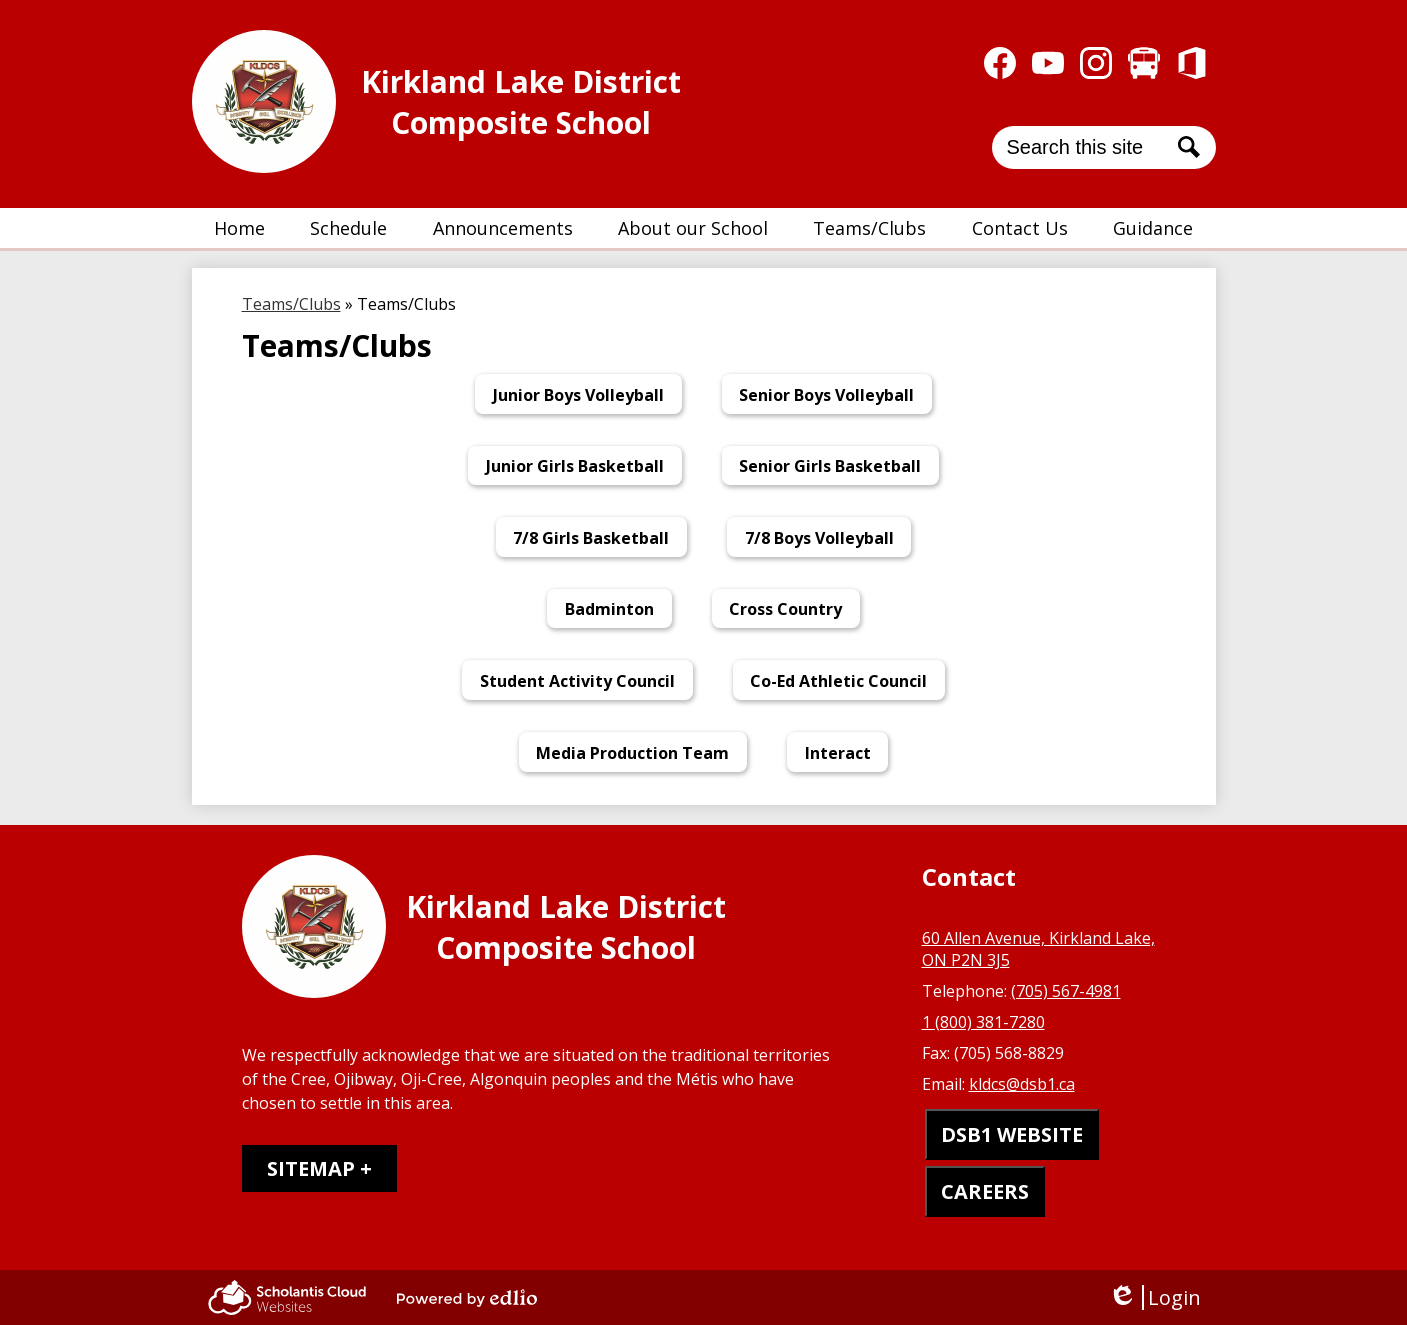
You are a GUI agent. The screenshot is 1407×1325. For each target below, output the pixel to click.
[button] (348, 228)
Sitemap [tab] (311, 1168)
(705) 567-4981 (1066, 991)
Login (1154, 1297)
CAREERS (985, 1191)
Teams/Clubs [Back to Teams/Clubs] (291, 304)
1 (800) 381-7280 (983, 1022)
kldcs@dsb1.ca (1022, 1084)
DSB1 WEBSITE (1012, 1134)
